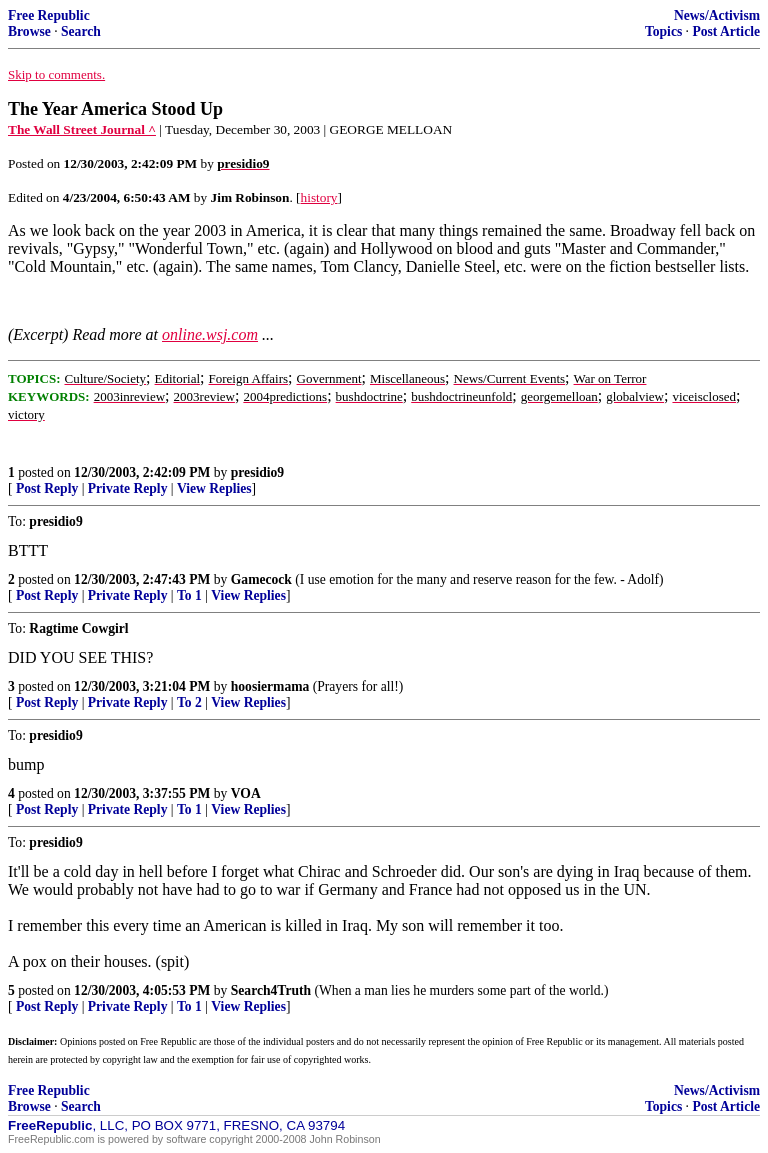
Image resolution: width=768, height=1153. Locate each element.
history (319, 197)
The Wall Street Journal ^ (82, 129)
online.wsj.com (210, 334)
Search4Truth (271, 990)
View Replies (214, 488)
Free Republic (49, 15)
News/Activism (717, 15)
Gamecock (261, 579)
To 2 (189, 702)
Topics (663, 31)
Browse (29, 31)
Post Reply (47, 488)
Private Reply (128, 488)
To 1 (189, 595)
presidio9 (257, 472)
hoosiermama (270, 686)
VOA (246, 793)
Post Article (726, 31)
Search (81, 31)
